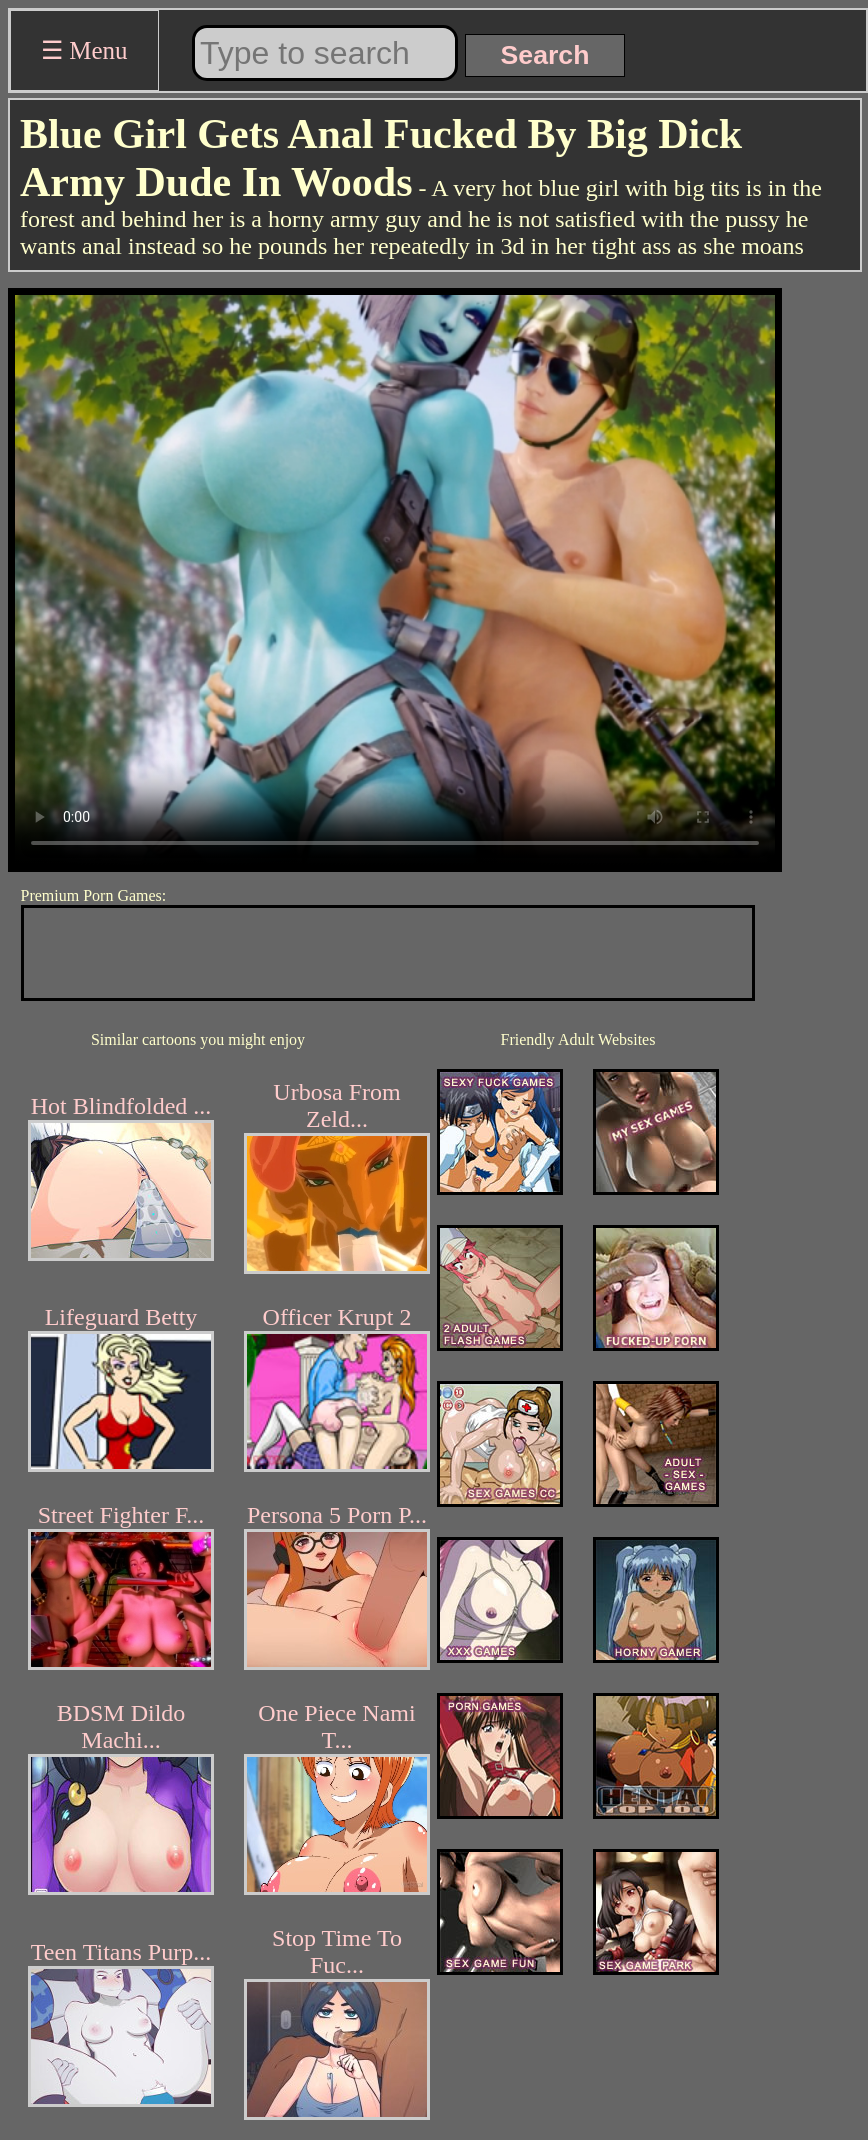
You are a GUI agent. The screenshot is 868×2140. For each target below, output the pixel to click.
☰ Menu (84, 50)
